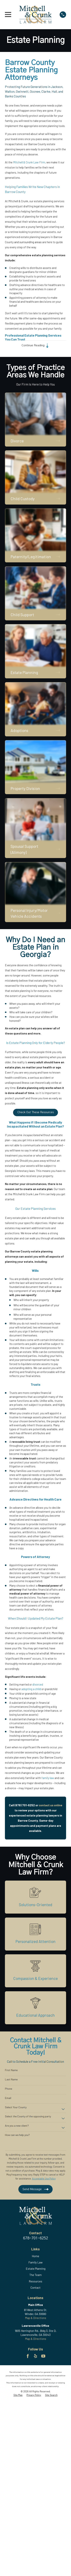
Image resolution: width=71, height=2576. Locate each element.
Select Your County (16, 2107)
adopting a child (31, 1689)
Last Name (11, 2079)
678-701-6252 (35, 2238)
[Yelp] (35, 2356)
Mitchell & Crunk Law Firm (29, 162)
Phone (8, 2088)
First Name (11, 2070)
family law (47, 1778)
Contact (35, 2287)
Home (35, 2256)
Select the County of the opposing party (28, 2116)
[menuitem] (18, 2395)
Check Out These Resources (35, 1112)
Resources (35, 2281)
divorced (37, 1684)
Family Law (35, 2262)
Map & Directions (35, 2318)
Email (8, 2098)
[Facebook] (28, 2356)
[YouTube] (43, 2356)
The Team (35, 2275)
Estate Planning (35, 2268)
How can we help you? (17, 2134)
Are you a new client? (17, 2125)
